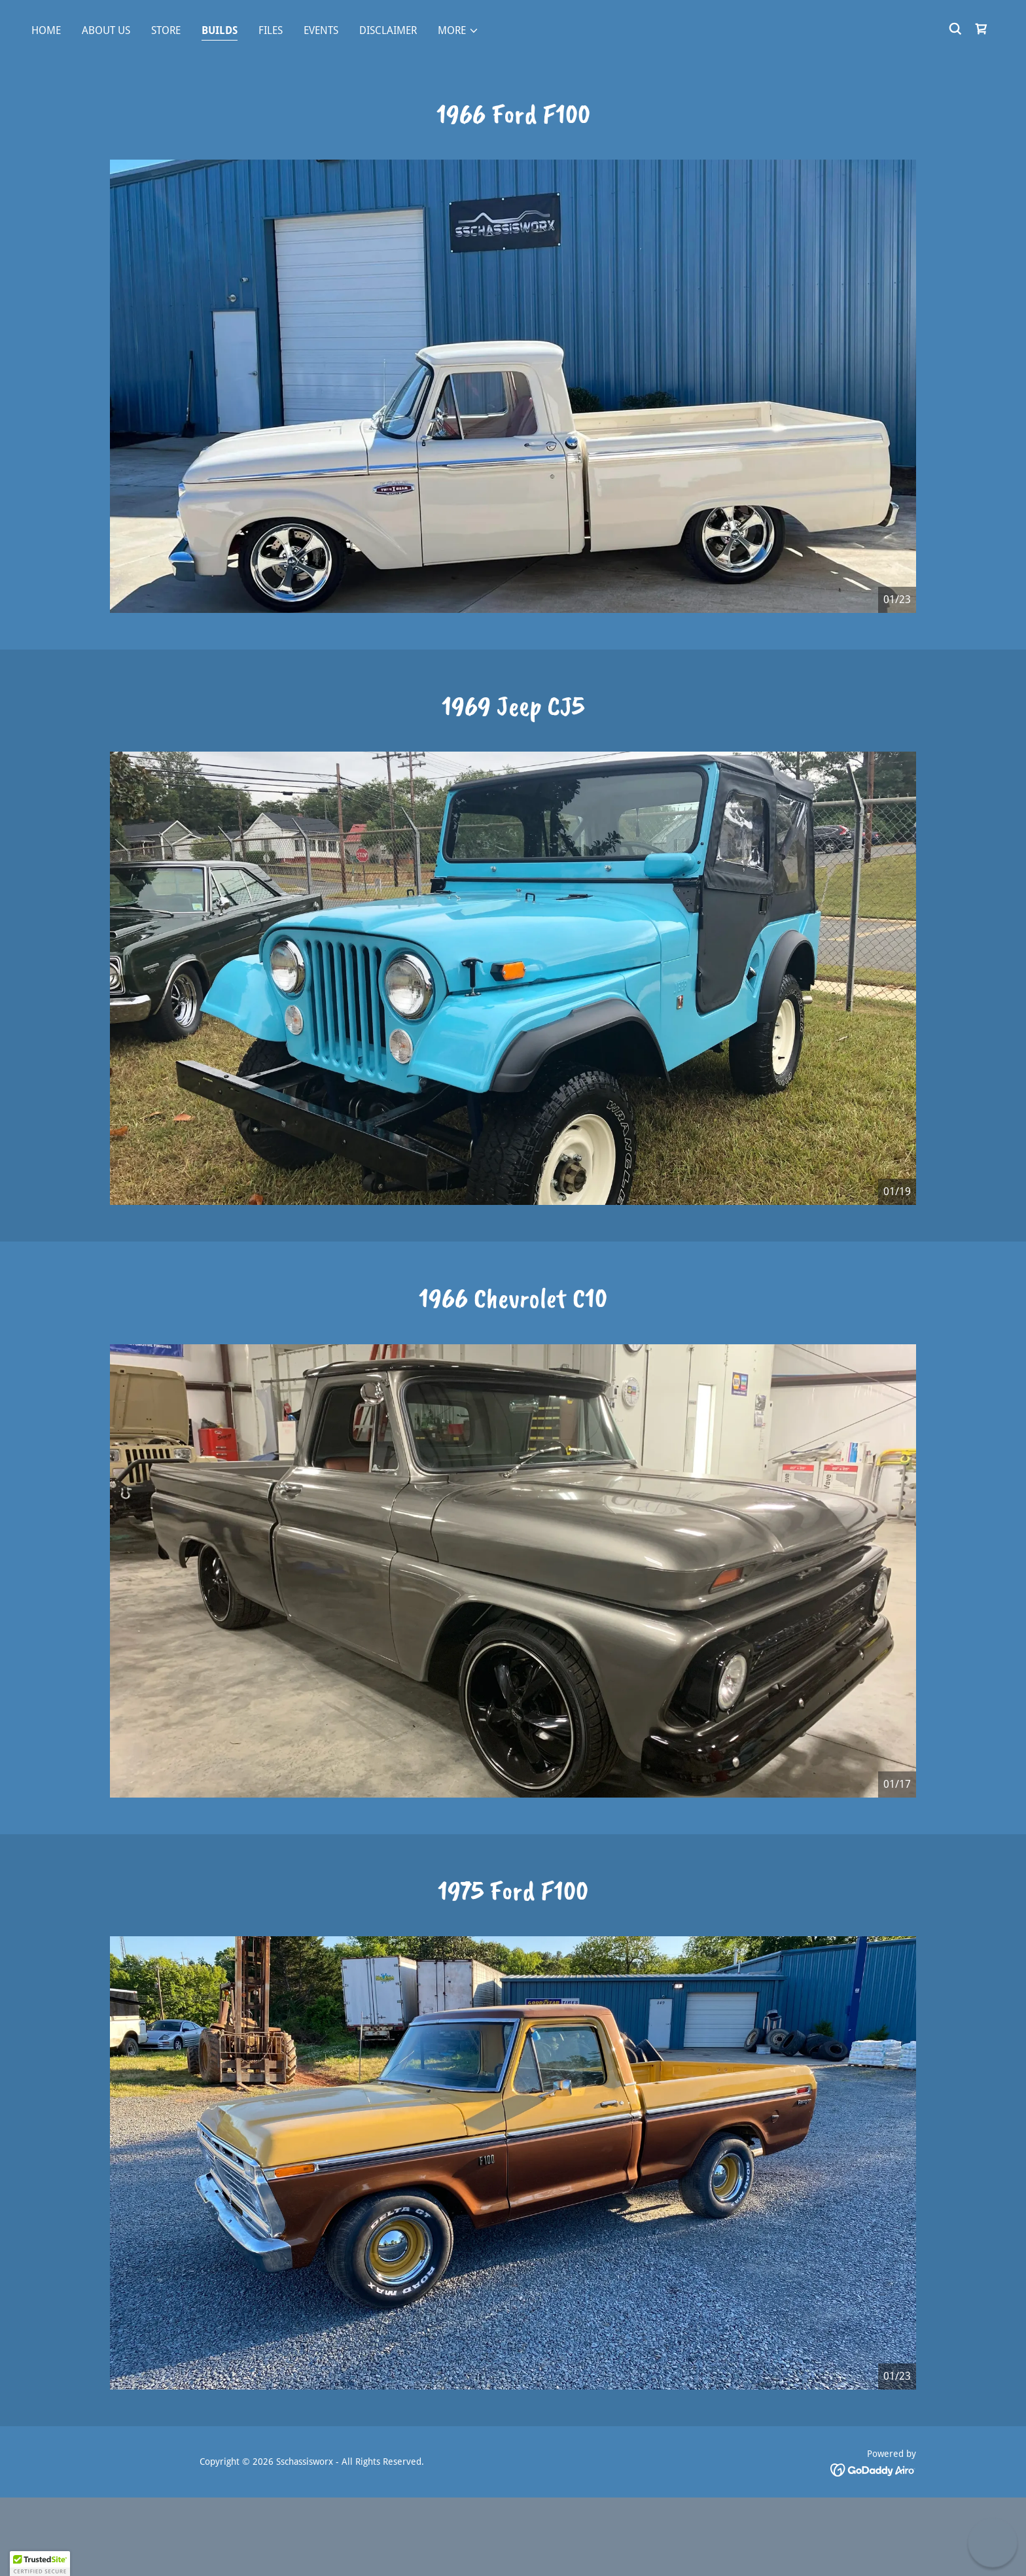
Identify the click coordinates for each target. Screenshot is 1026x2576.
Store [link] (166, 30)
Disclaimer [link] (388, 30)
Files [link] (270, 30)
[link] (981, 29)
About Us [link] (106, 30)
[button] (458, 31)
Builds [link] (220, 30)
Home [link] (46, 30)
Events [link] (321, 30)
